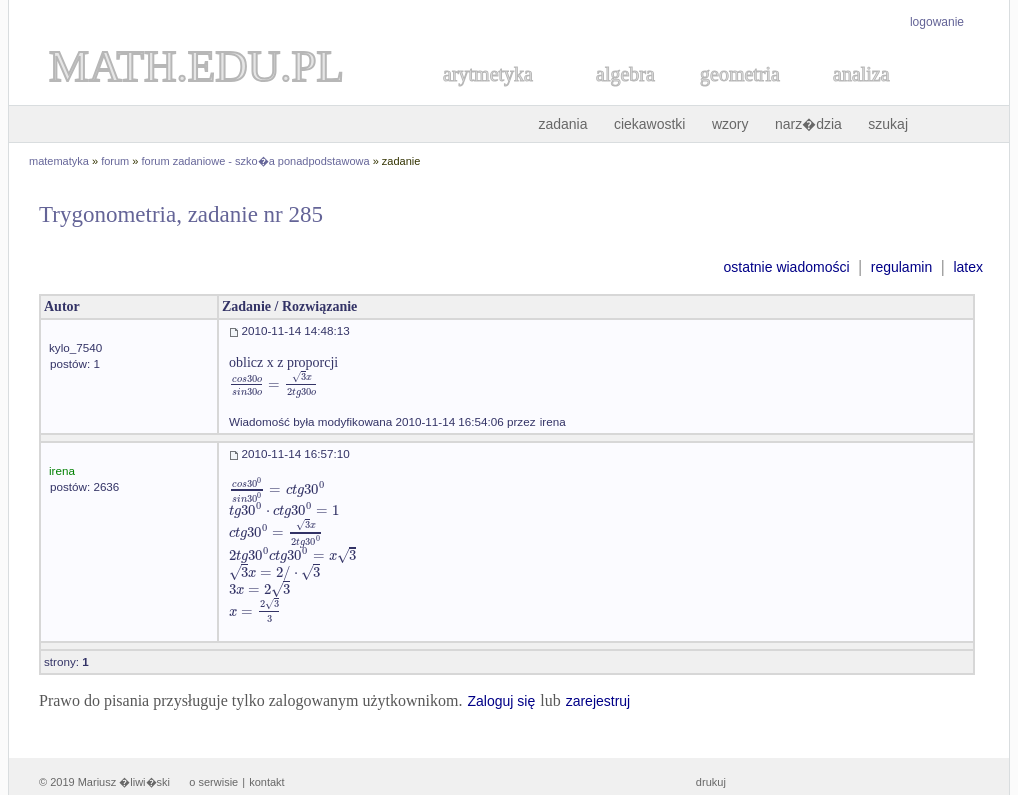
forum (115, 161)
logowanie (937, 22)
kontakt (266, 782)
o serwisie (213, 782)
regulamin (901, 267)
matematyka (59, 161)
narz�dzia (808, 124)
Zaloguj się (501, 701)
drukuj (711, 782)
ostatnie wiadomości (786, 267)
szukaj (888, 124)
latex (968, 267)
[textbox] (274, 384)
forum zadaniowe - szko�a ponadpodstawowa (256, 161)
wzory (730, 124)
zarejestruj (598, 701)
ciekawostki (650, 124)
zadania (562, 124)
